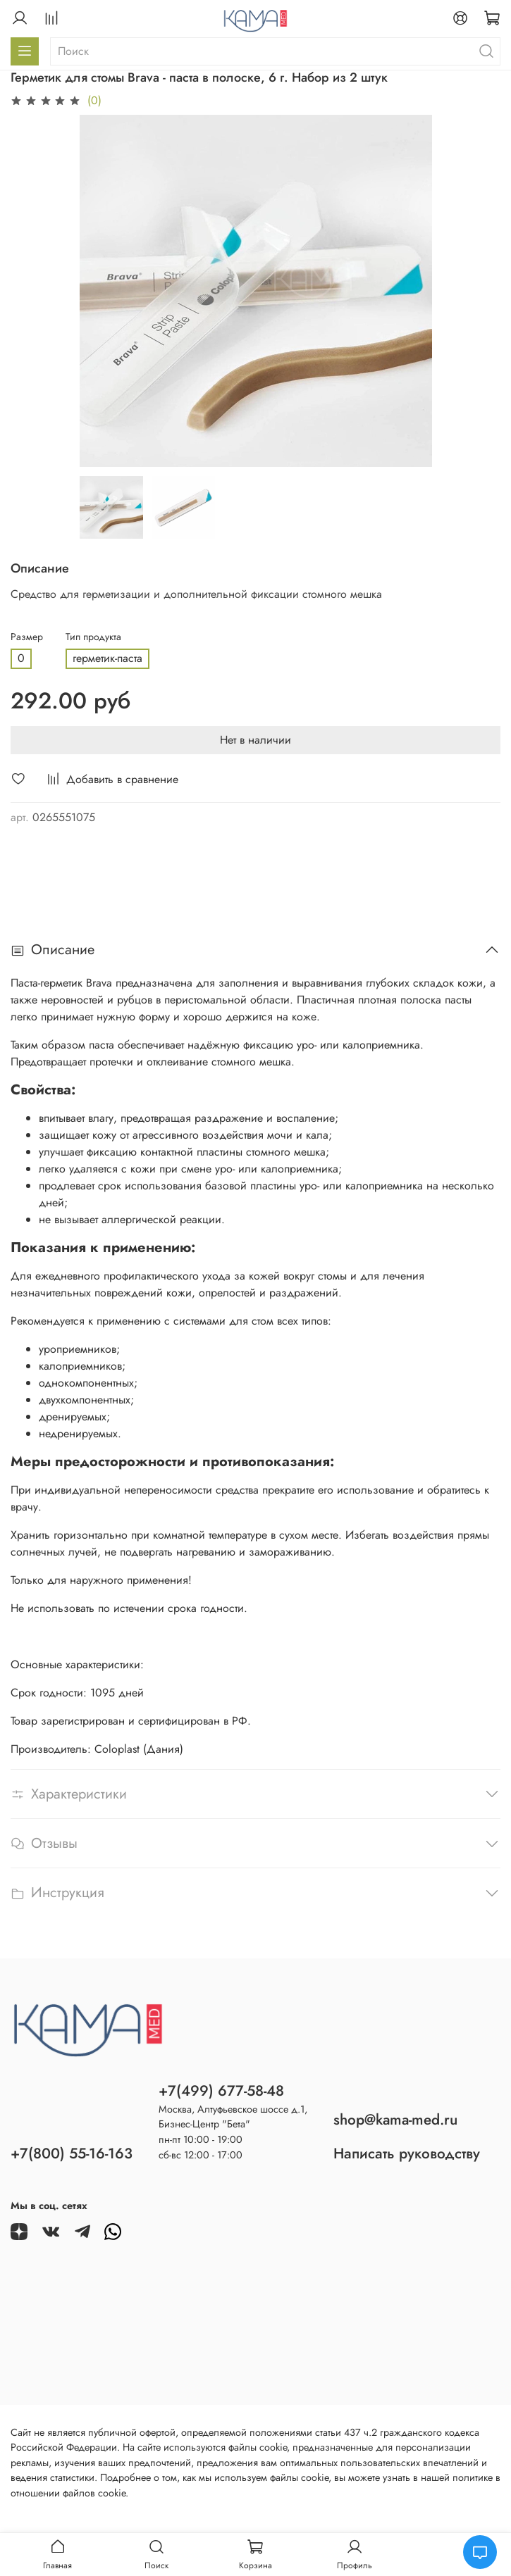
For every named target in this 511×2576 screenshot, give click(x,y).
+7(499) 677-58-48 (221, 2090)
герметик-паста (107, 658)
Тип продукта (93, 637)
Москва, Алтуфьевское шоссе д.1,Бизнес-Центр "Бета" (233, 2117)
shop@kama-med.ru (395, 2119)
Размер (27, 637)
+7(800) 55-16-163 (72, 2153)
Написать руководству (406, 2153)
